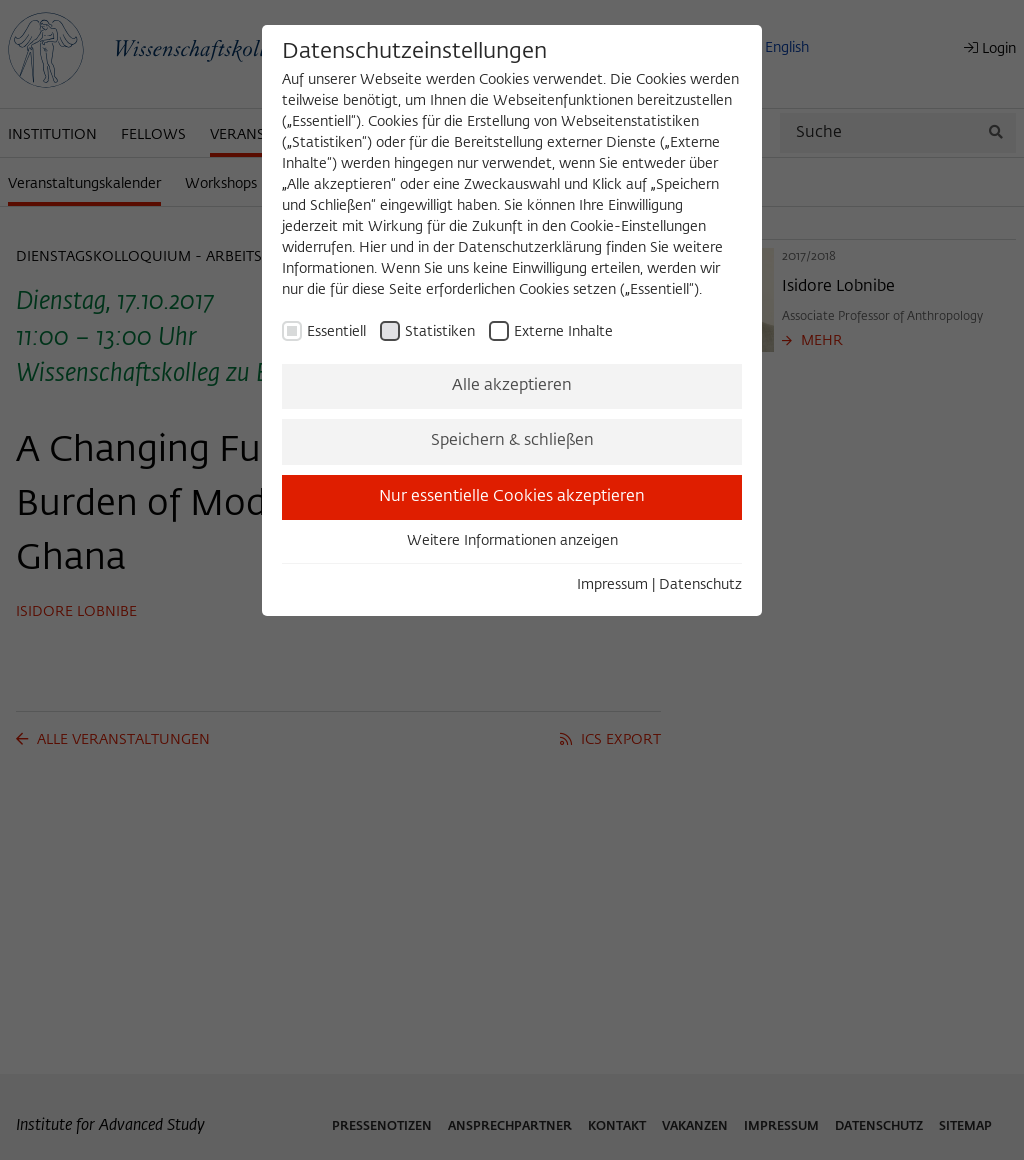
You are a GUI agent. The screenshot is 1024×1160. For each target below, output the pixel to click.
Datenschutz (700, 585)
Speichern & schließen (512, 441)
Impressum (612, 585)
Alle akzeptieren (512, 386)
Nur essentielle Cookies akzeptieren (512, 497)
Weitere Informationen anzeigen (512, 541)
